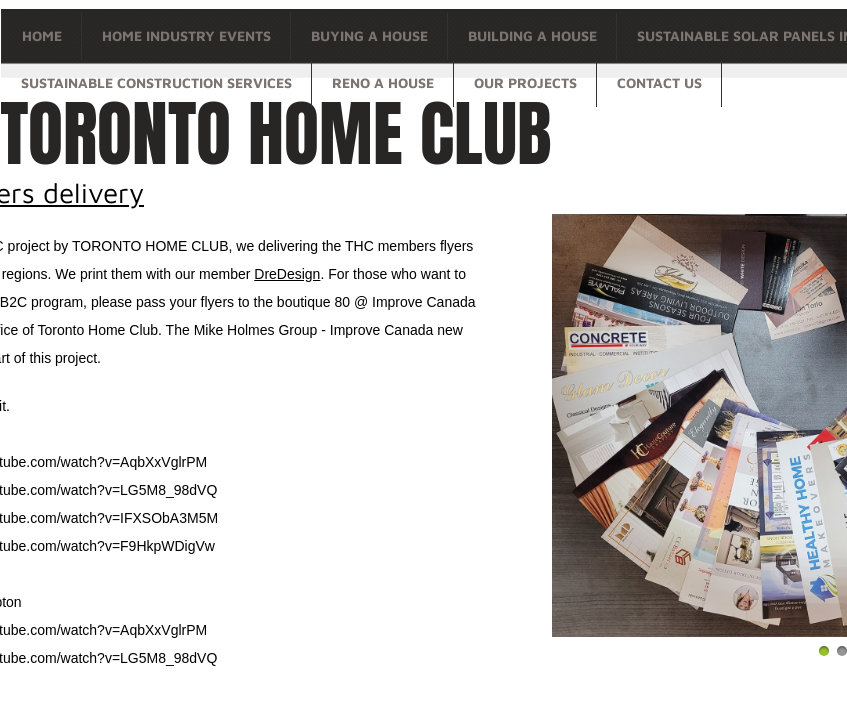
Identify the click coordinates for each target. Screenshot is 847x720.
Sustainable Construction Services (156, 82)
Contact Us (659, 82)
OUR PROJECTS (525, 82)
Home (42, 35)
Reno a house (383, 82)
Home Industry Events (186, 35)
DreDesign (287, 274)
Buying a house (369, 35)
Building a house (532, 35)
